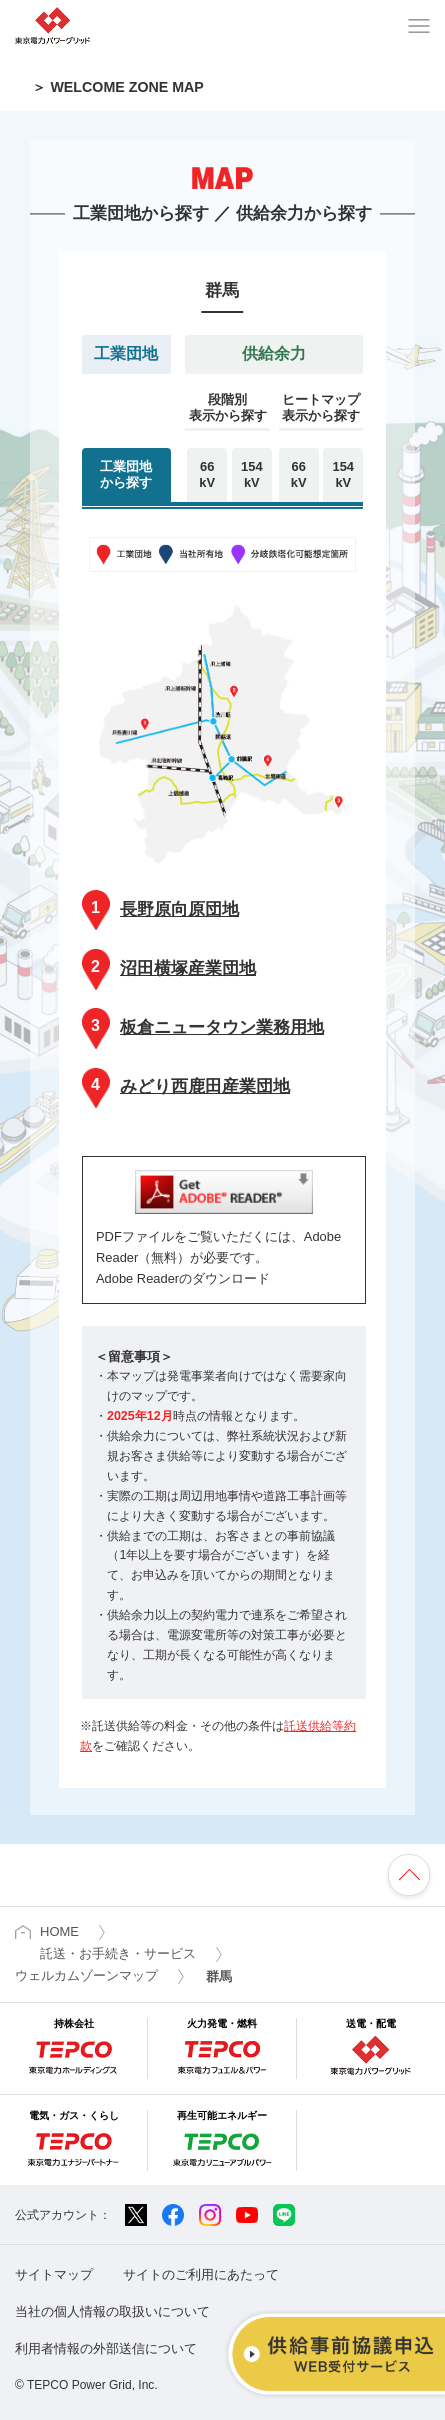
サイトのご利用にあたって (201, 2274)
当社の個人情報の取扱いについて (112, 2311)
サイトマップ (54, 2274)
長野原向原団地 (160, 908)
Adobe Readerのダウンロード (183, 1278)
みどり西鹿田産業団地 (186, 1085)
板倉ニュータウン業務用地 (203, 1026)
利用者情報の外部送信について (106, 2348)
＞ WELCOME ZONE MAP (117, 87)
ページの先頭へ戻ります (409, 1875)
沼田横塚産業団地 (169, 967)
